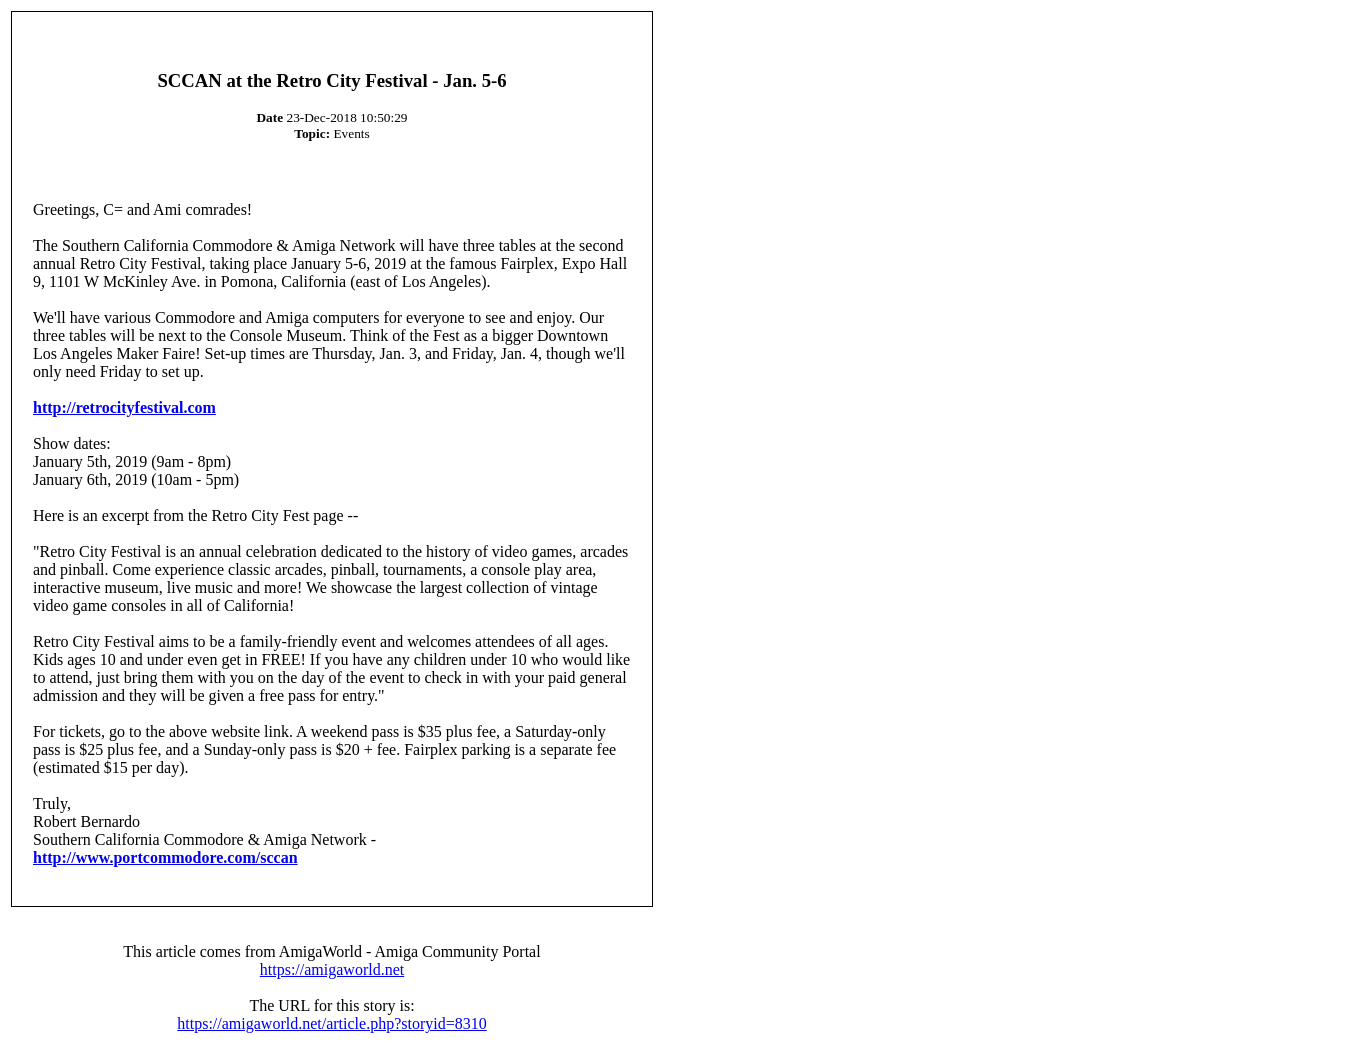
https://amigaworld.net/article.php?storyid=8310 (331, 1023)
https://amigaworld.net (332, 969)
